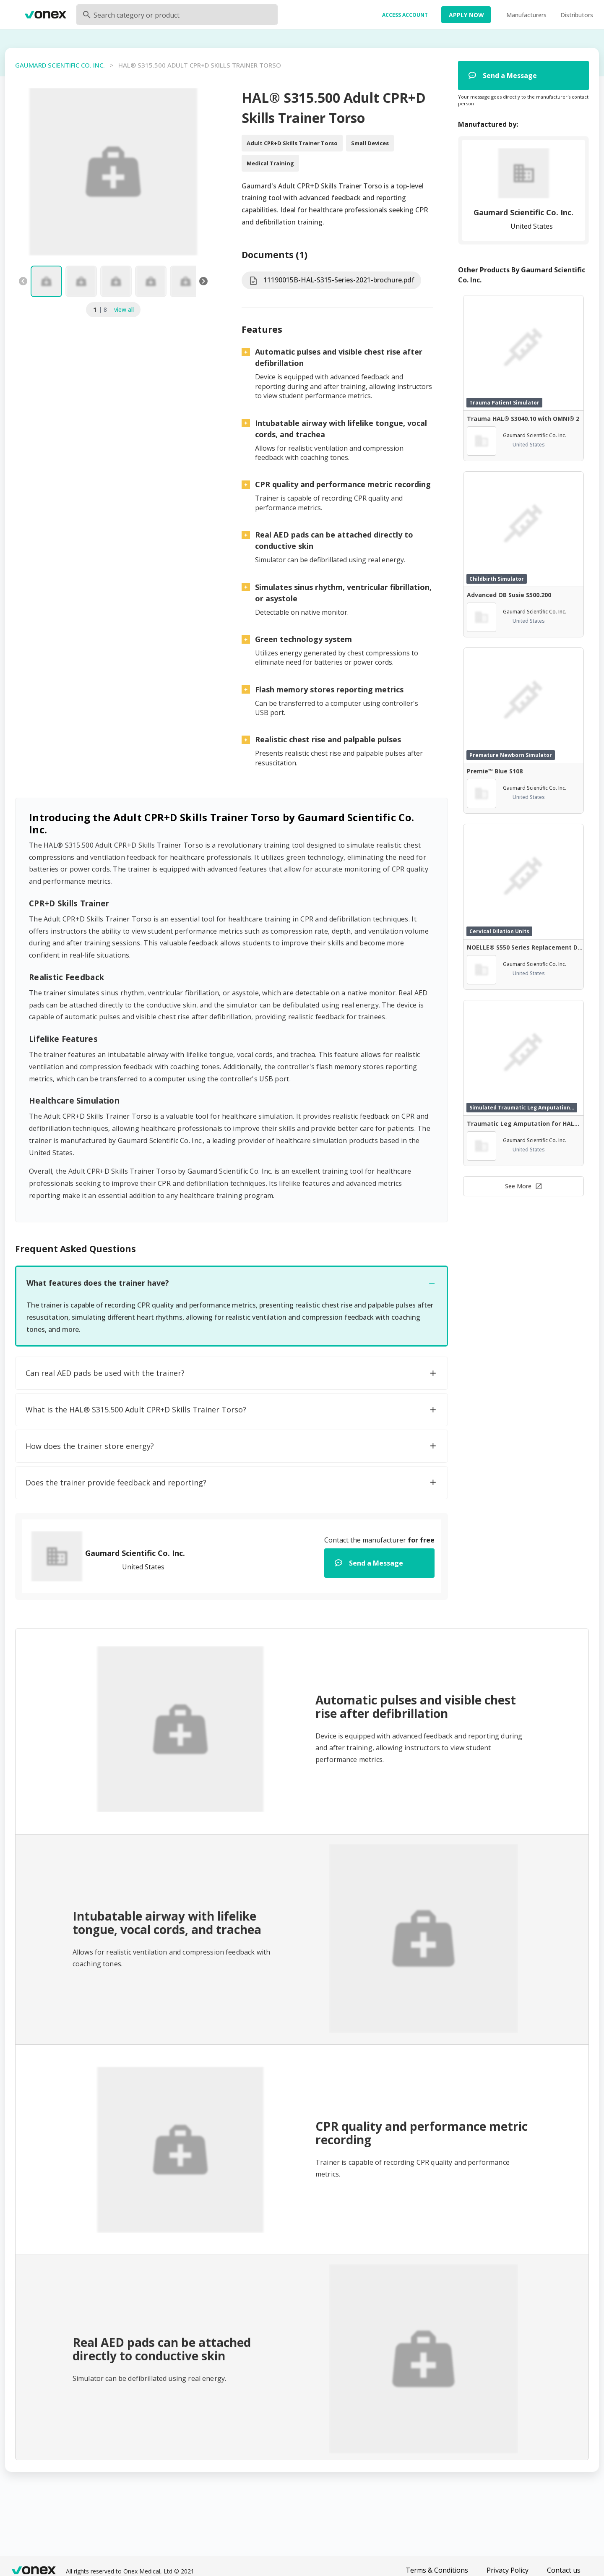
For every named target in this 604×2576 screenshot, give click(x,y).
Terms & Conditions (437, 2570)
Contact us (564, 2570)
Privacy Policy (507, 2570)
